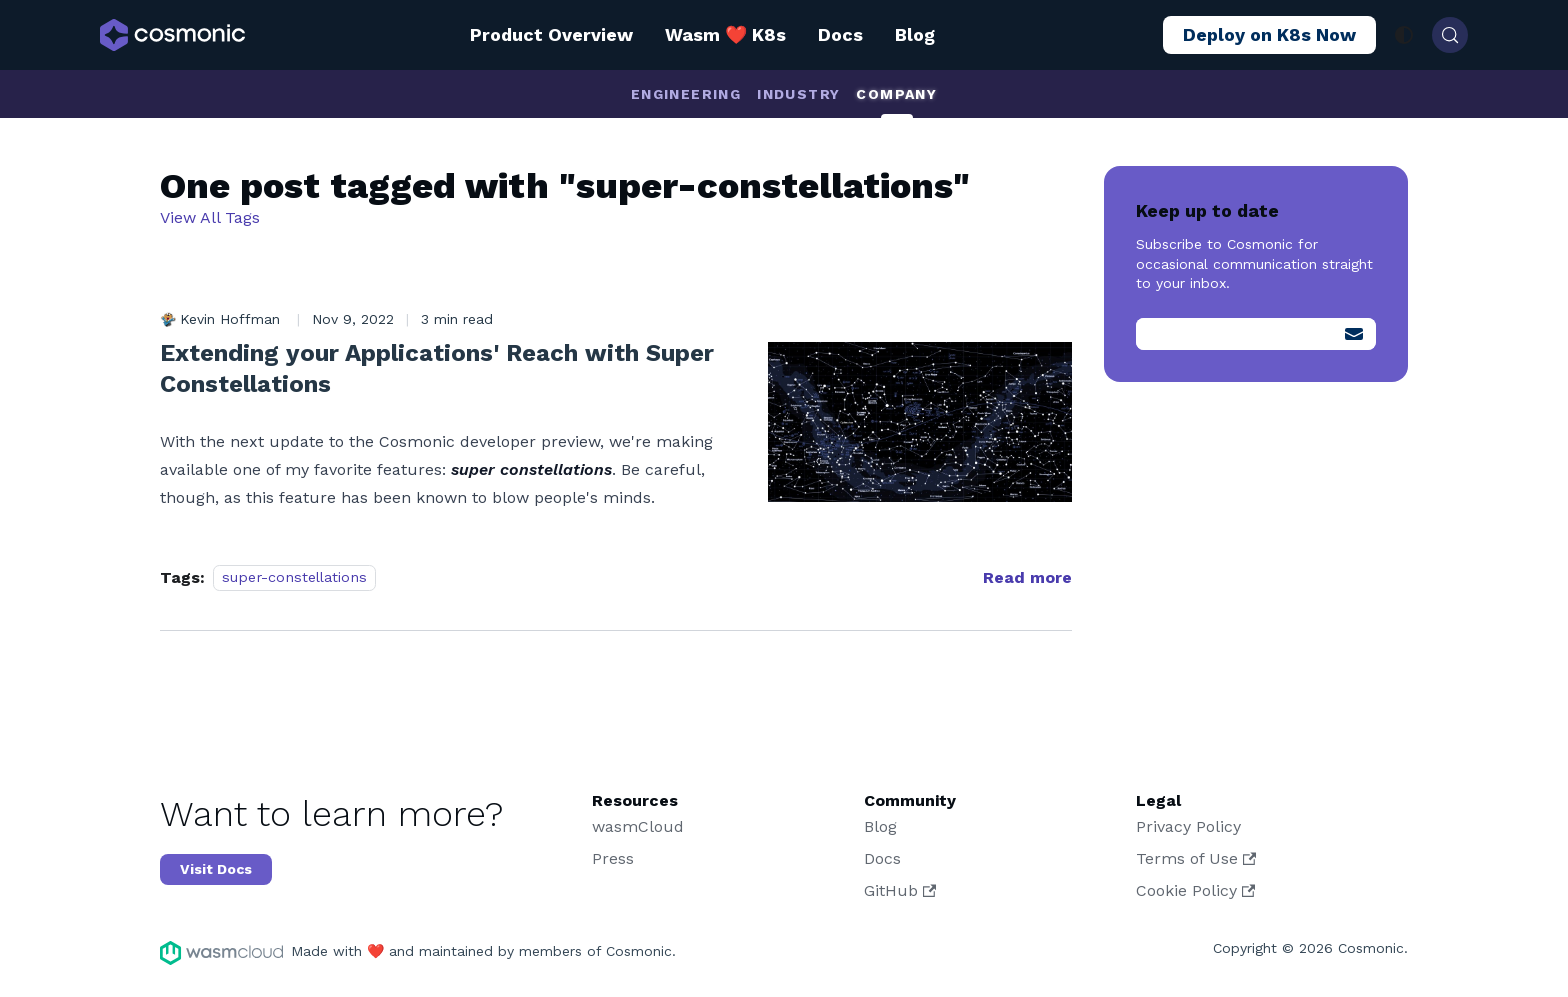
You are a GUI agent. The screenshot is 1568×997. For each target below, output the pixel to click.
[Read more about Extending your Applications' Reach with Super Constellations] (1027, 577)
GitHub (900, 890)
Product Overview (551, 34)
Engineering (686, 94)
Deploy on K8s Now (1269, 34)
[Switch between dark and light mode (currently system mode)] (1404, 35)
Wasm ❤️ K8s (725, 34)
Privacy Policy (1188, 826)
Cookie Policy (1195, 890)
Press (613, 858)
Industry (798, 94)
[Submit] (1354, 334)
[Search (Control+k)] (1450, 35)
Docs (840, 34)
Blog (915, 34)
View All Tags (210, 217)
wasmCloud (638, 826)
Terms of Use (1196, 858)
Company (896, 94)
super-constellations (294, 578)
